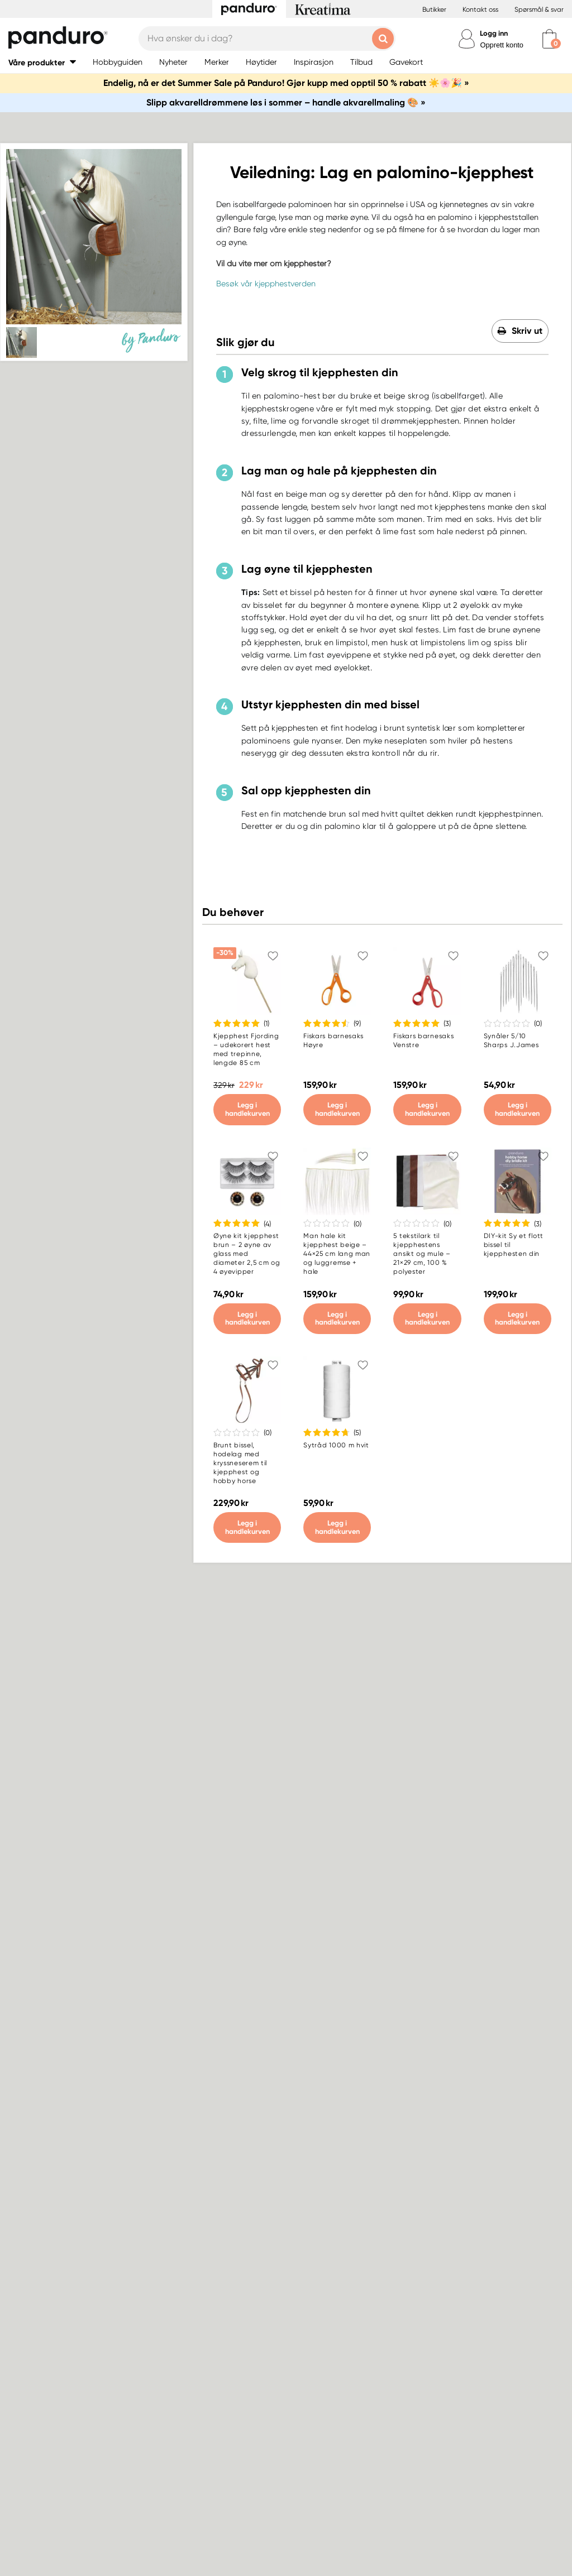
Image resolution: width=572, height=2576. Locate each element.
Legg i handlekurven (247, 1109)
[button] (42, 62)
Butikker (434, 9)
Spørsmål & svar (539, 9)
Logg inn (494, 33)
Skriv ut (527, 330)
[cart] (549, 38)
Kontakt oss (480, 9)
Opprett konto (501, 45)
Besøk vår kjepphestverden (266, 283)
